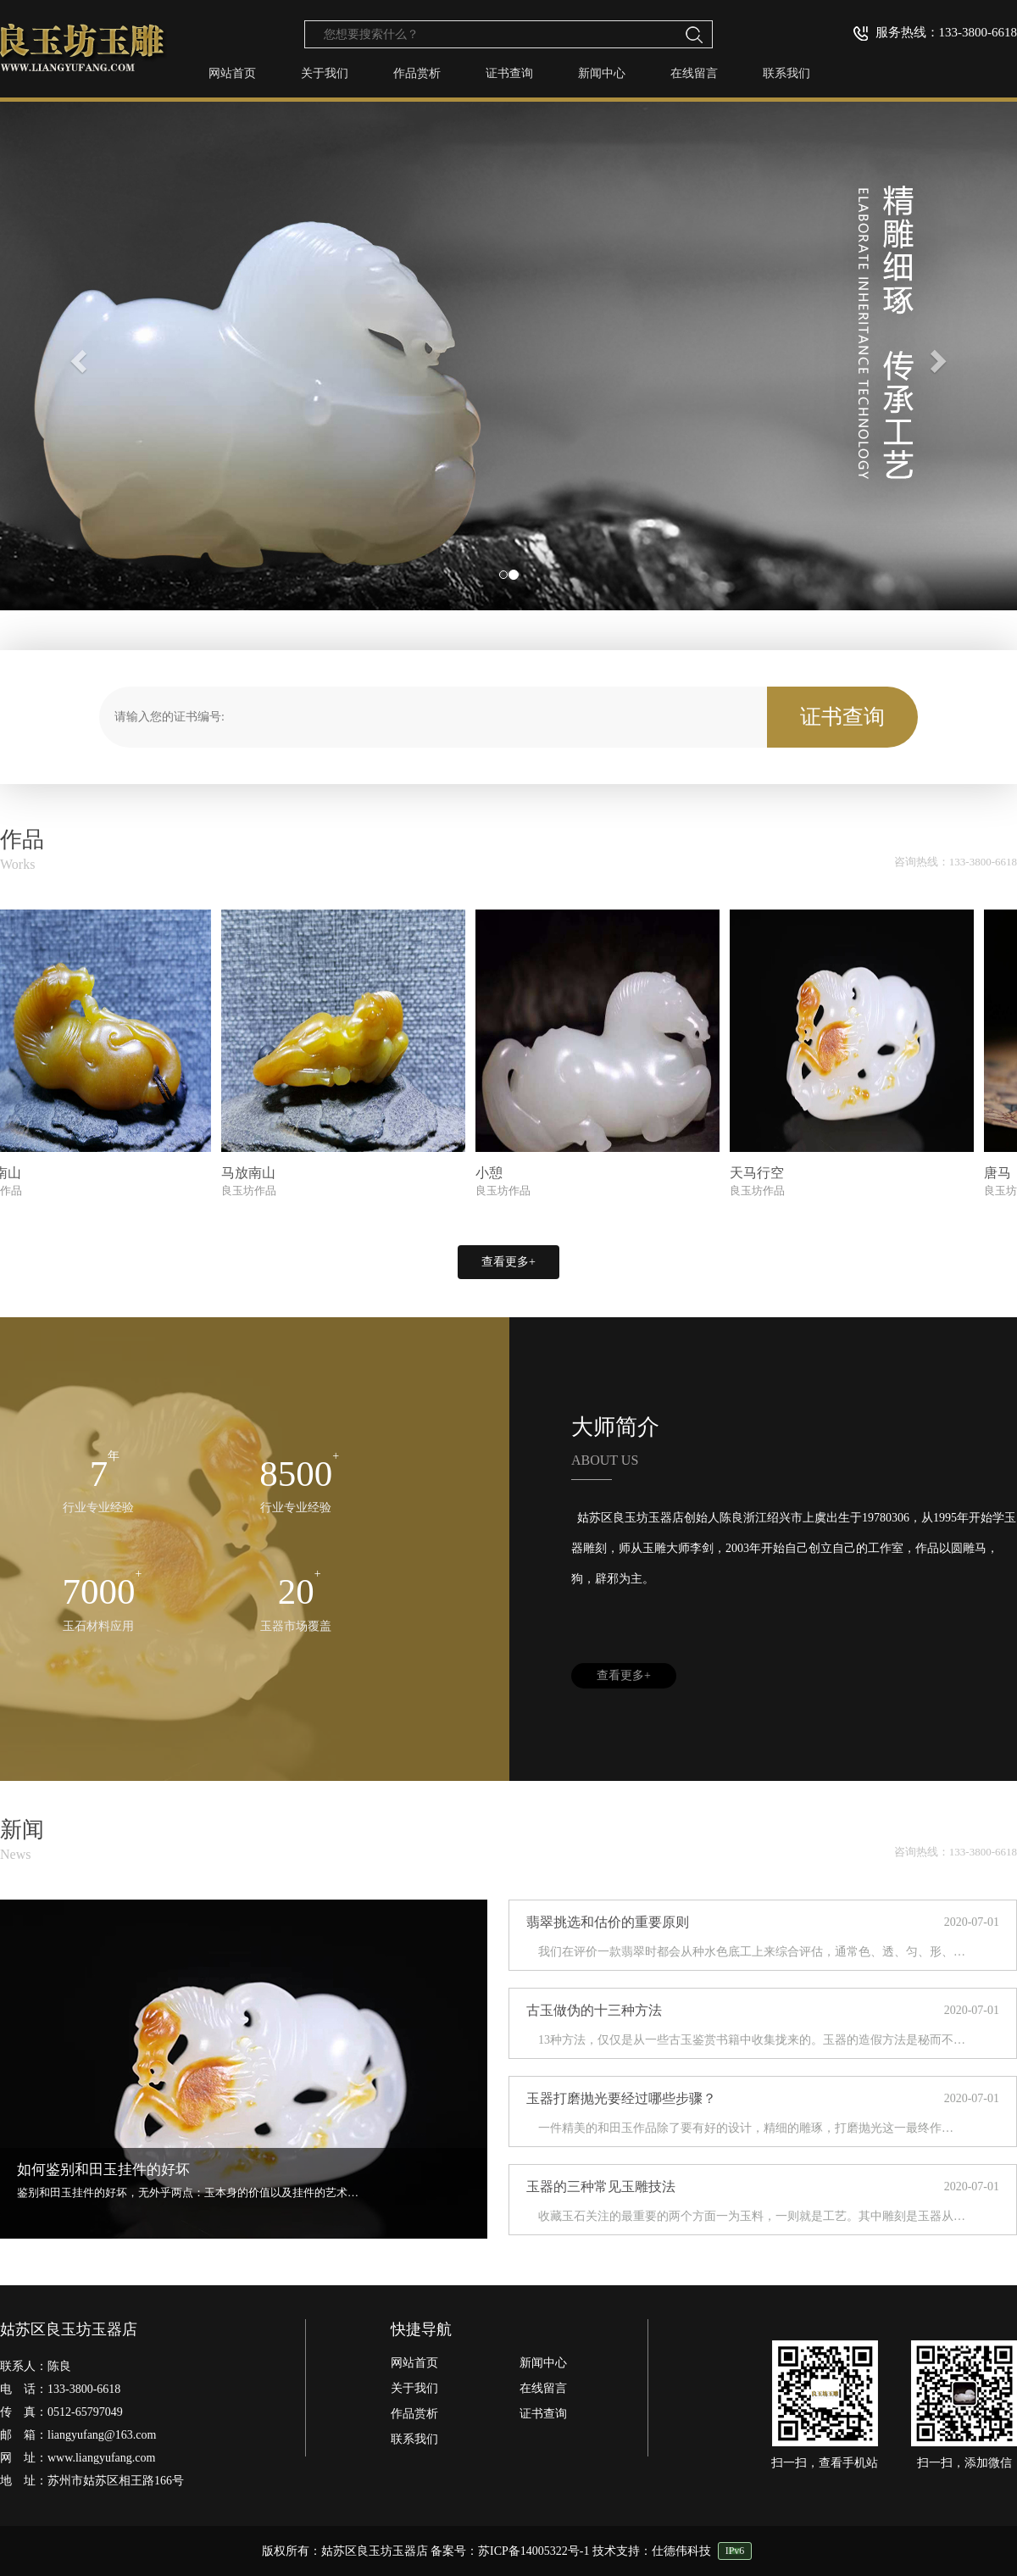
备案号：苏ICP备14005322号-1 (510, 2551)
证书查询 (509, 73)
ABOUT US (604, 1460)
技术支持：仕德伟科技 (651, 2551)
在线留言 (694, 73)
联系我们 (786, 73)
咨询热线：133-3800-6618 (955, 861)
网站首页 (232, 73)
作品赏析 (417, 73)
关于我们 (324, 73)
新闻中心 (601, 73)
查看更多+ (508, 1261)
